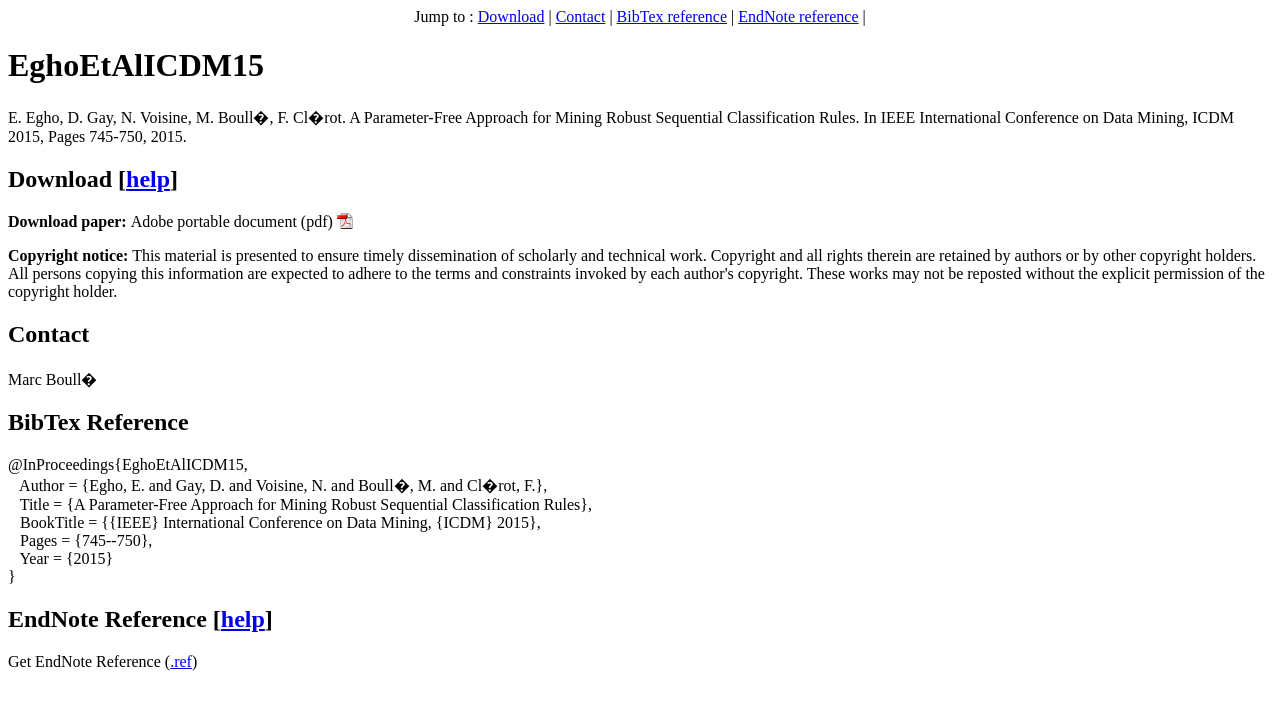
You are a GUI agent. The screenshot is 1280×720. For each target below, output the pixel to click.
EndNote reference (798, 16)
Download (511, 16)
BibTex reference (672, 16)
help (148, 179)
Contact (581, 16)
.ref (181, 661)
